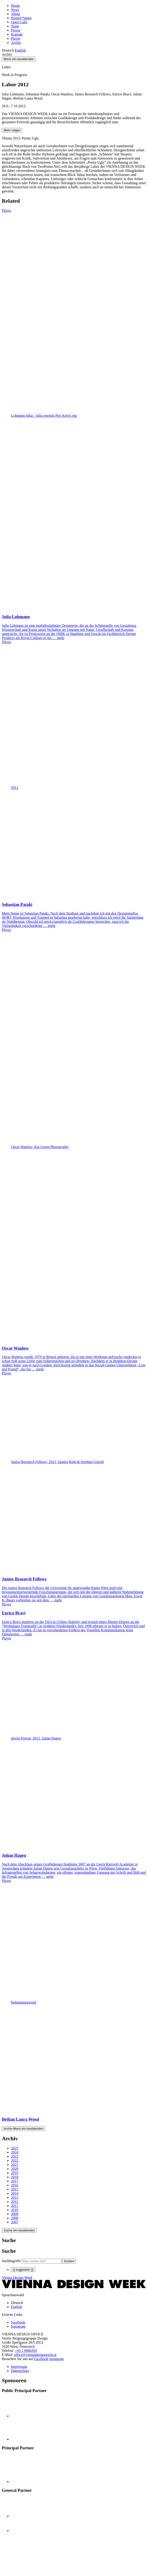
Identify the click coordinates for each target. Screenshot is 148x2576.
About (15, 14)
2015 (14, 2189)
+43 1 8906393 (26, 2351)
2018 (14, 2177)
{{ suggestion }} (23, 2269)
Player (15, 38)
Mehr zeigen (12, 130)
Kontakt (17, 34)
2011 (14, 2206)
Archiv (16, 43)
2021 (14, 2165)
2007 (14, 2222)
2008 (14, 2218)
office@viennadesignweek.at (35, 2355)
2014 (14, 2193)
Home (15, 6)
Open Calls (19, 22)
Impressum (19, 2367)
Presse (15, 30)
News (15, 10)
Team (15, 26)
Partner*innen (21, 18)
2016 (14, 2185)
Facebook (41, 2359)
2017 (14, 2181)
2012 (14, 2202)
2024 (14, 2152)
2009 (14, 2214)
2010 (14, 2210)
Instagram (56, 2359)
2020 (14, 2169)
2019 (14, 2173)
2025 (14, 2148)
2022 (14, 2160)
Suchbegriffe (11, 2261)
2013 (14, 2197)
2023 (14, 2156)
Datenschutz (20, 2371)
